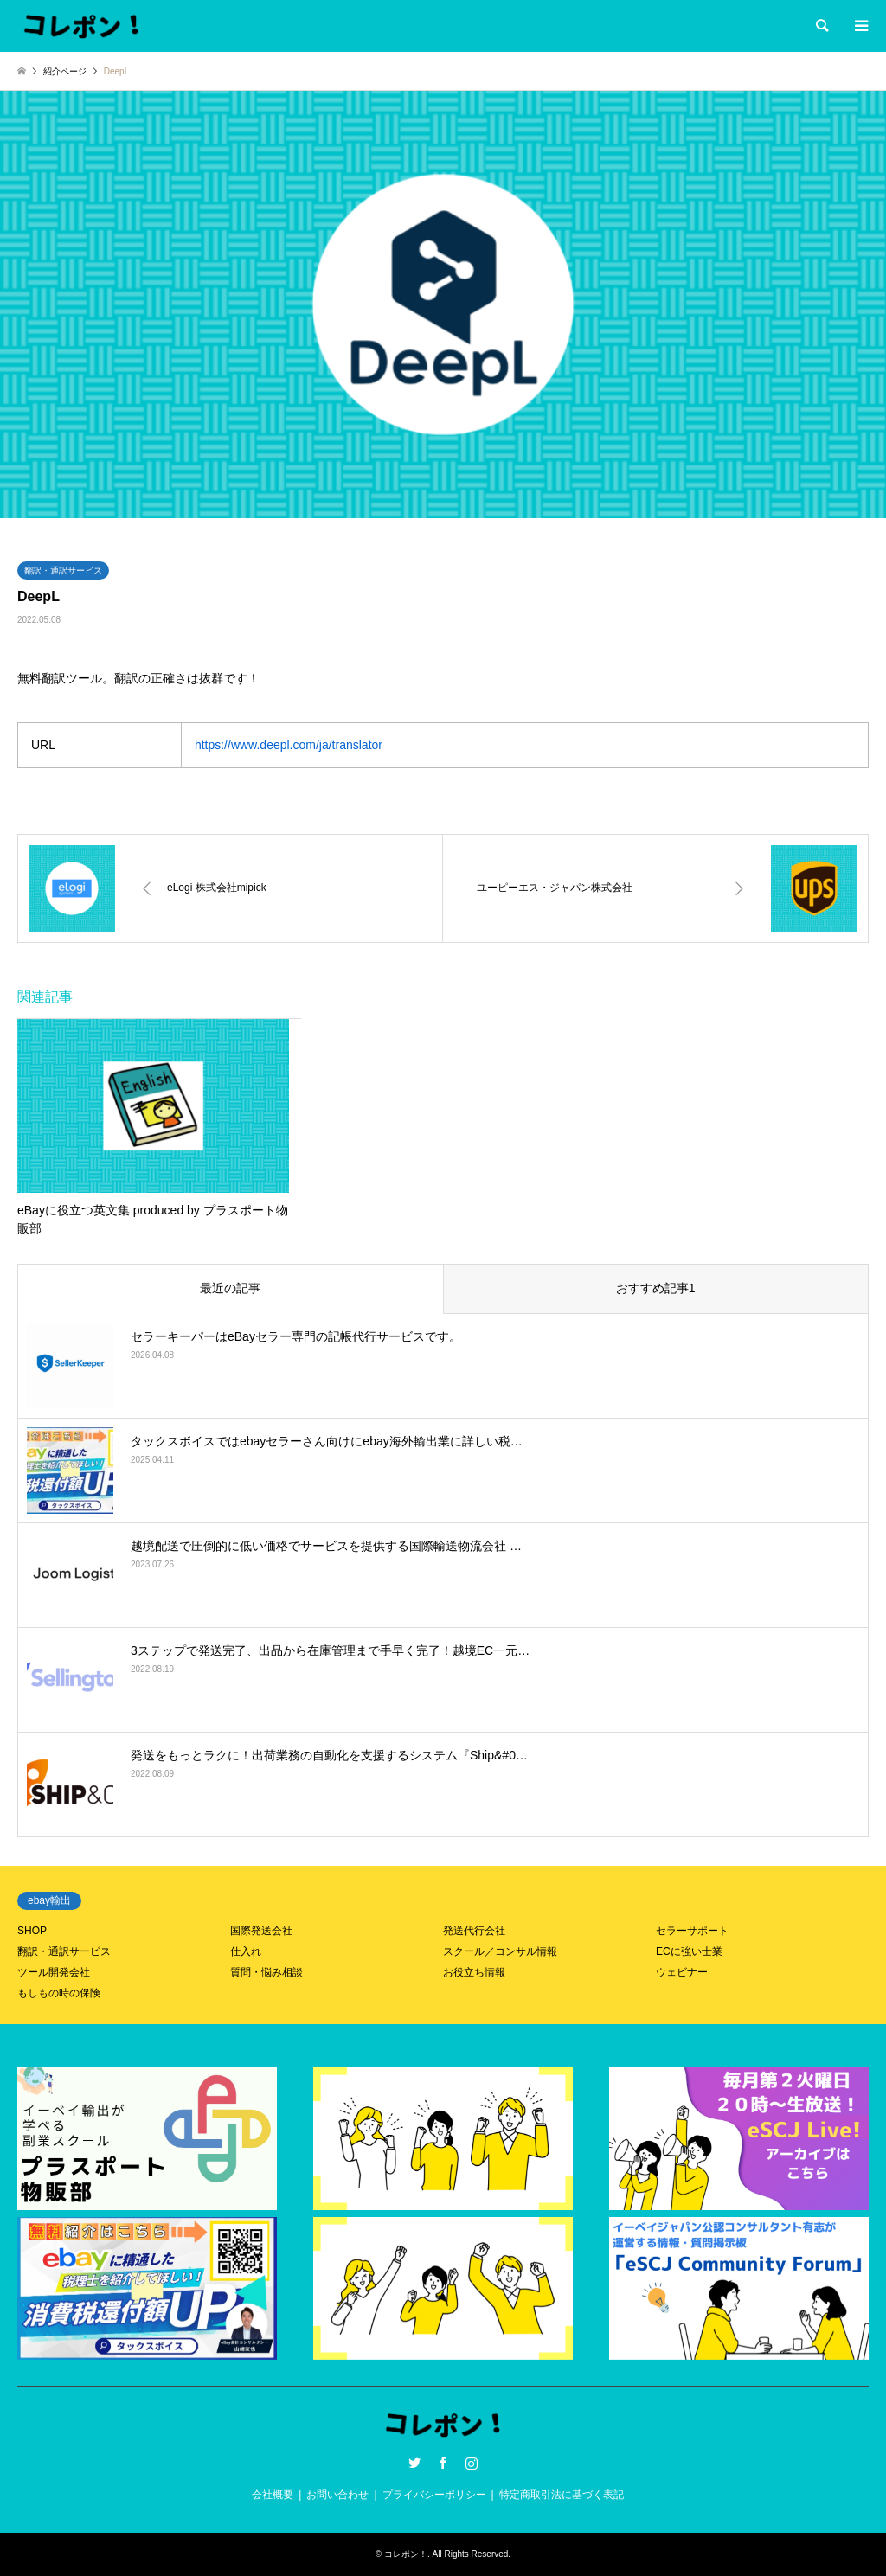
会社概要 (272, 2495)
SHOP (32, 1931)
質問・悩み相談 (266, 1972)
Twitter (414, 2463)
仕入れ (245, 1951)
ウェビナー (682, 1972)
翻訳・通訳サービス (63, 570)
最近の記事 (230, 1288)
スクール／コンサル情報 (500, 1951)
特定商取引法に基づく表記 (561, 2495)
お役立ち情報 (474, 1972)
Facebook (443, 2463)
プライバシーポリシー (434, 2495)
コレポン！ (405, 2554)
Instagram (471, 2463)
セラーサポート (692, 1931)
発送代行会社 (474, 1931)
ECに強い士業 (689, 1951)
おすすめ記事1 (656, 1288)
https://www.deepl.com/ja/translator (288, 745)
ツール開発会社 (53, 1972)
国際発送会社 (261, 1931)
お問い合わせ (337, 2495)
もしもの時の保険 (58, 1993)
